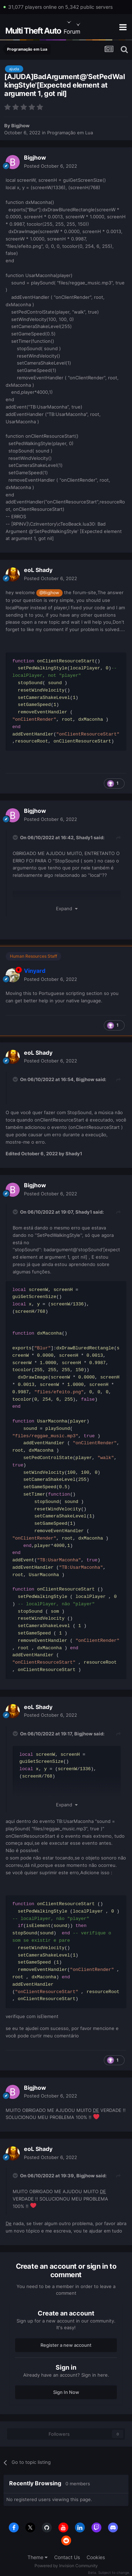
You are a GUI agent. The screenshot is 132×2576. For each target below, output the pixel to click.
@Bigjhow (49, 592)
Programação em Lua (70, 132)
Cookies (96, 2557)
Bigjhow (20, 125)
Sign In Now (66, 2392)
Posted (50, 166)
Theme (37, 2557)
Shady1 (84, 837)
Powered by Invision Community (66, 2565)
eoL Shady (38, 569)
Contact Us (67, 2557)
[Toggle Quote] (16, 837)
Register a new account (66, 2345)
